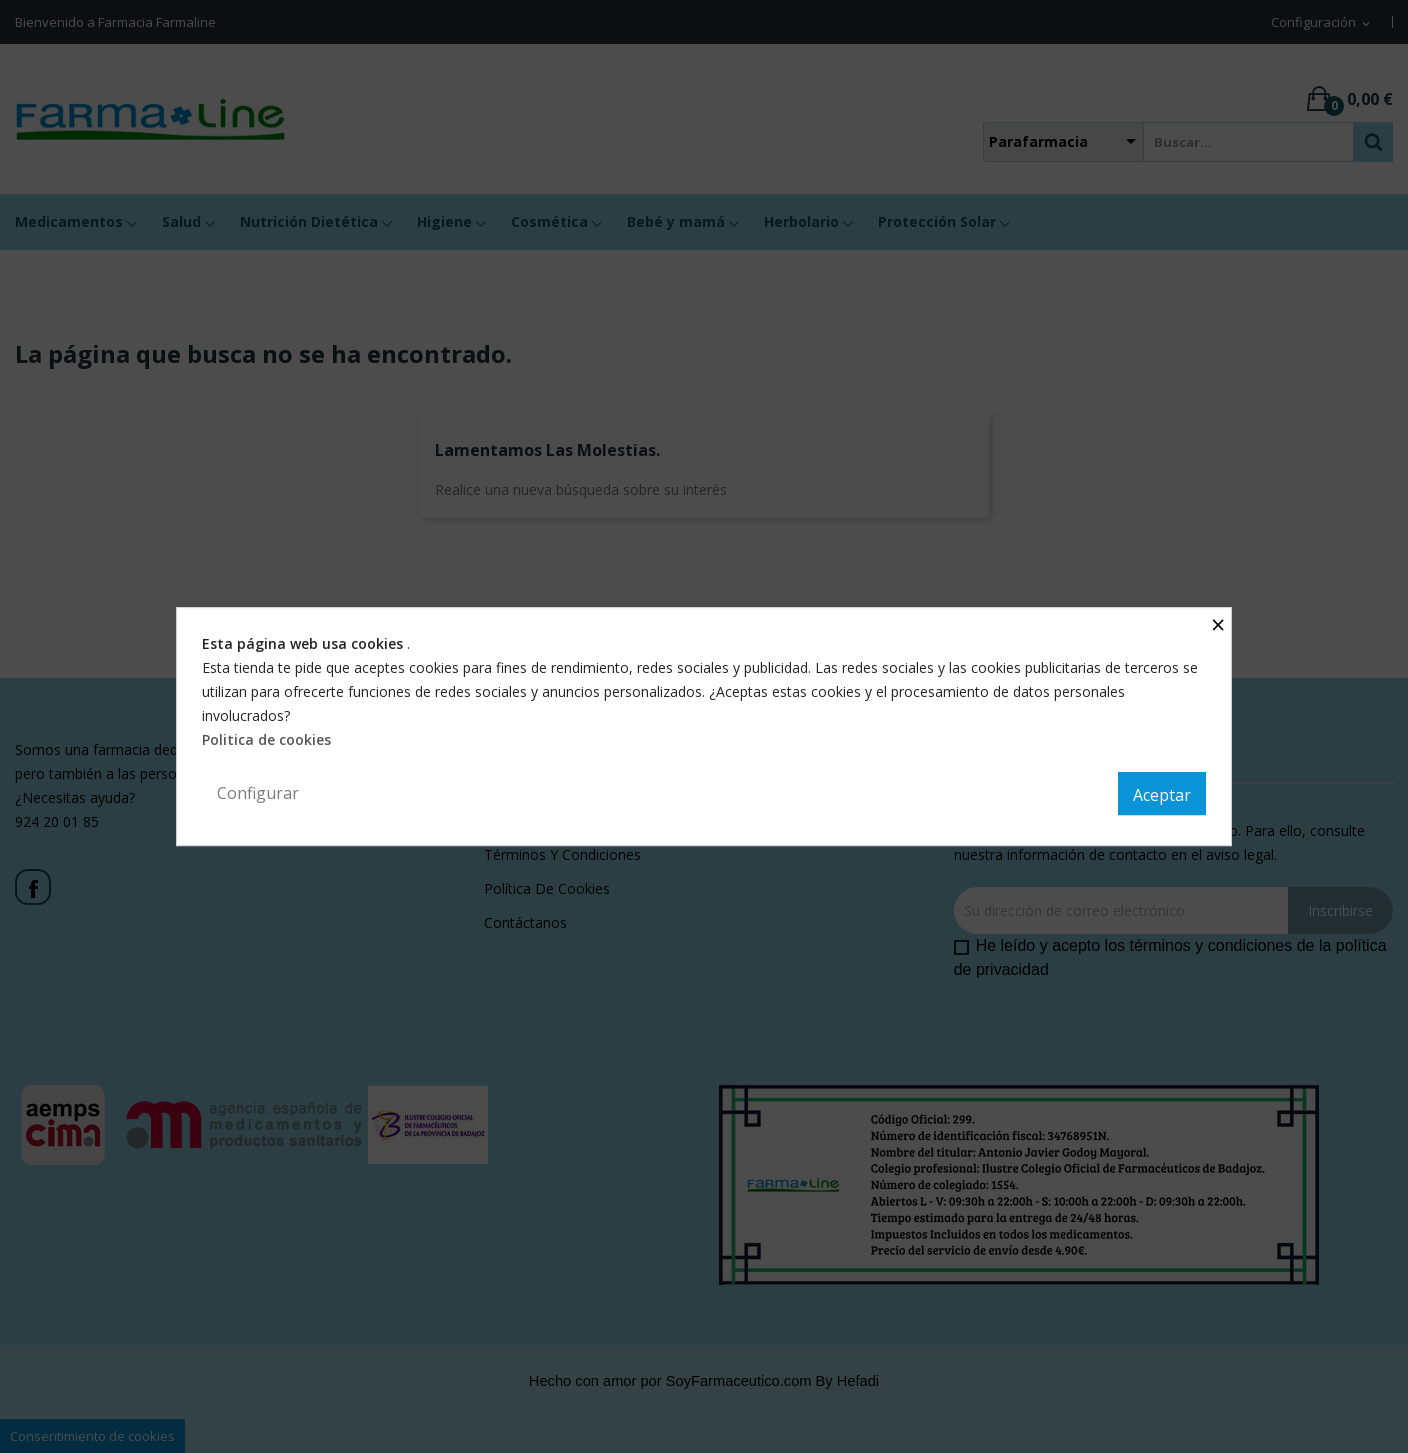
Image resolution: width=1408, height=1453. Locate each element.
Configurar (258, 793)
